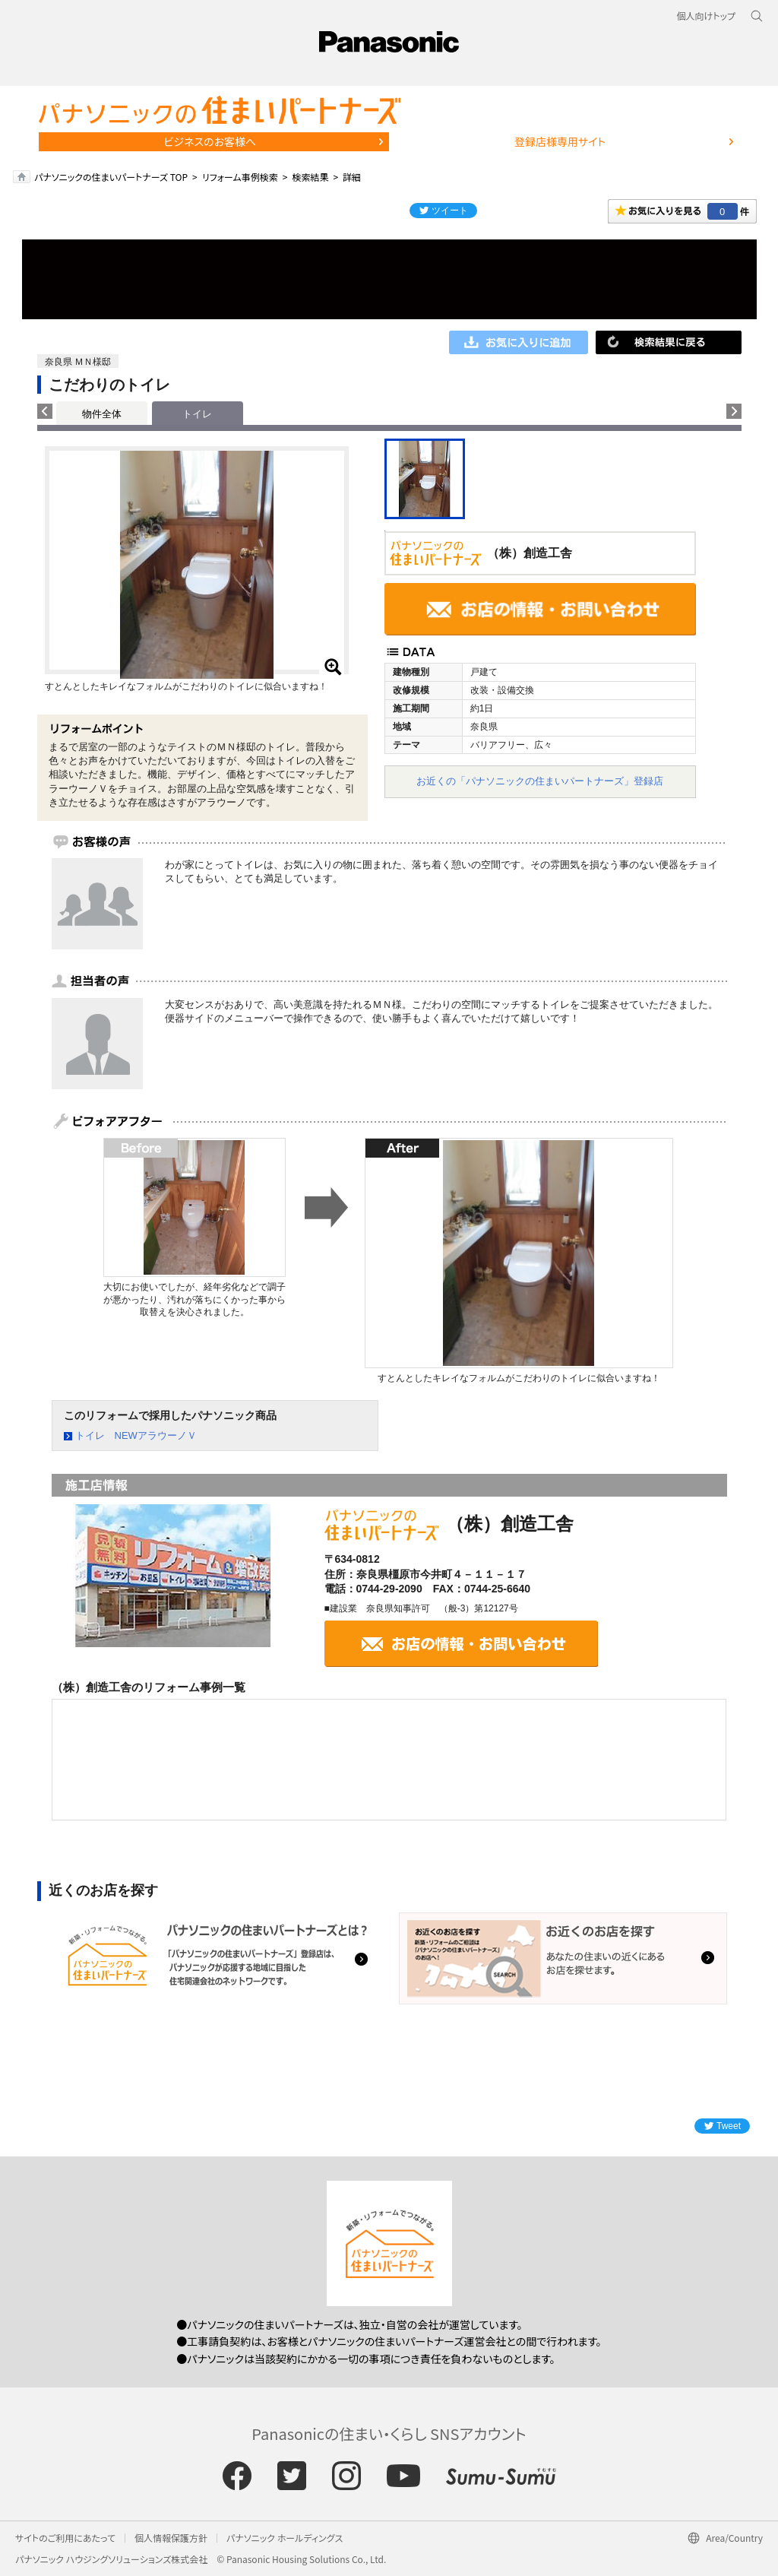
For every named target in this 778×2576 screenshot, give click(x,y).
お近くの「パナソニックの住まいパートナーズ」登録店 (539, 781)
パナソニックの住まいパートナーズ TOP (111, 176)
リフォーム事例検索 (240, 176)
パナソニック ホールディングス (284, 2537)
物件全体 (102, 414)
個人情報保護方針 (170, 2537)
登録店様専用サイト (560, 141)
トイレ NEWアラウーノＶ (136, 1435)
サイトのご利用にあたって (65, 2537)
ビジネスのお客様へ (209, 141)
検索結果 (310, 176)
